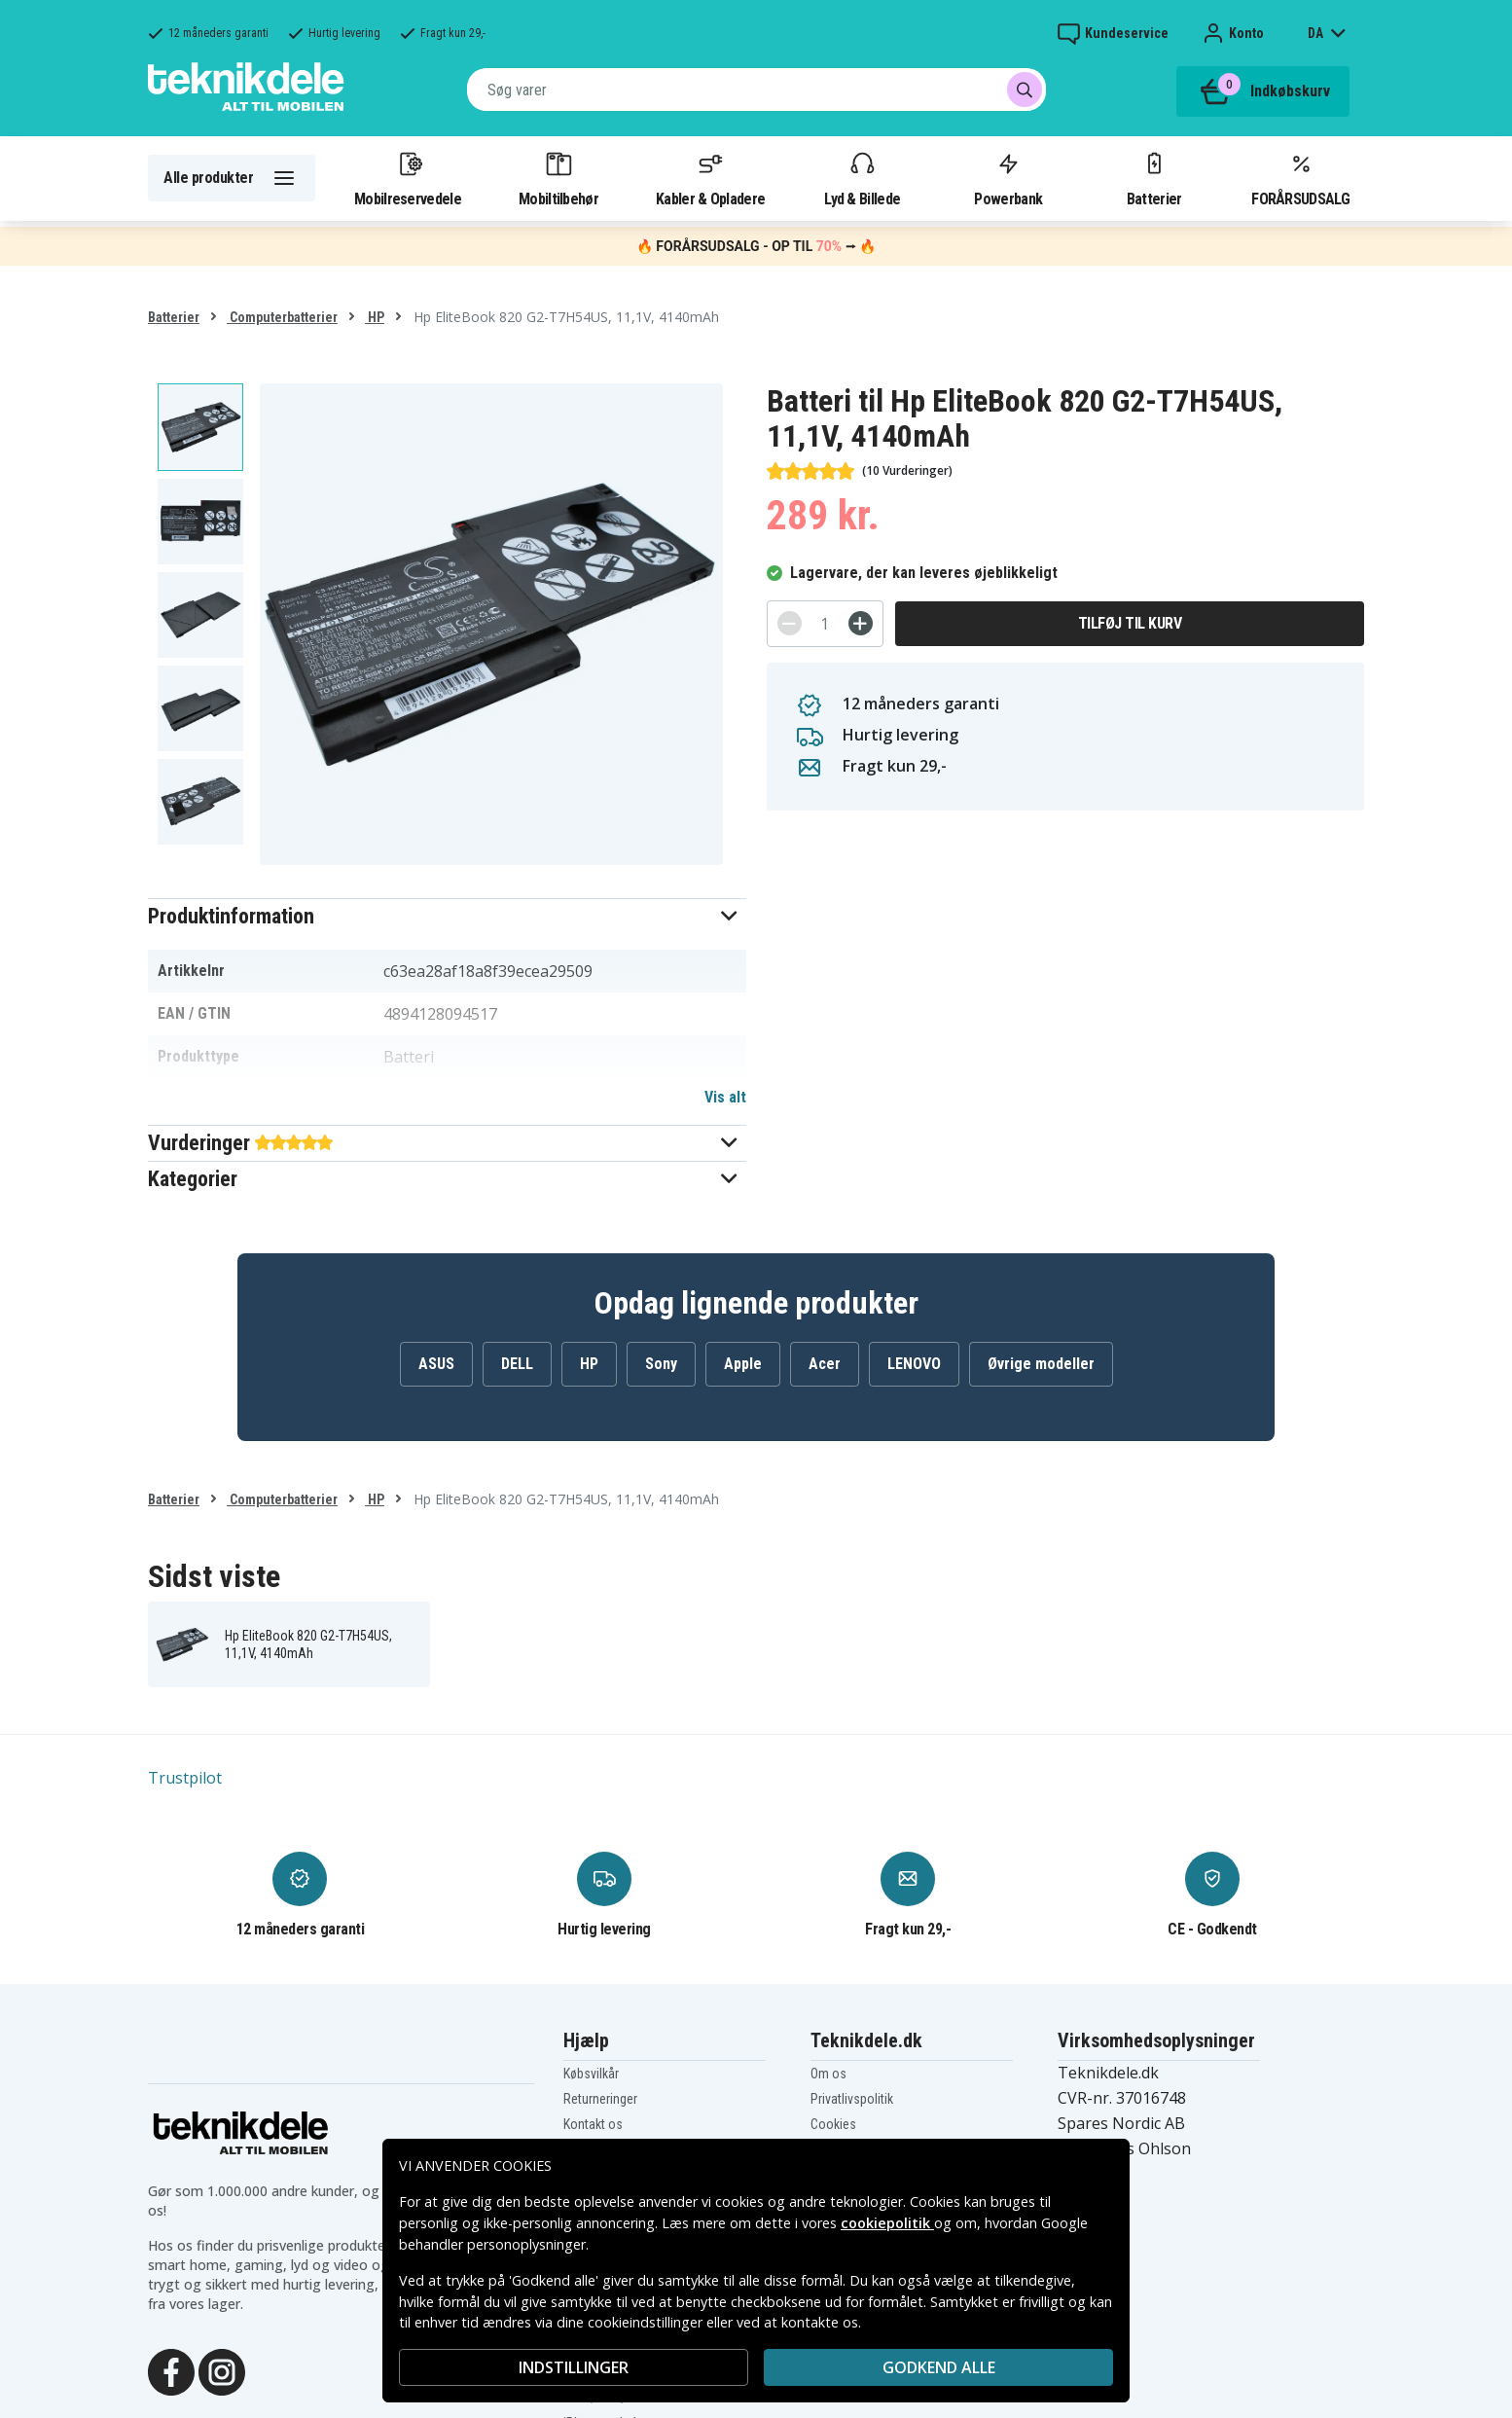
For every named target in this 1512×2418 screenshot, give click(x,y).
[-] (789, 623)
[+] (860, 623)
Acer (825, 1363)
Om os (828, 2073)
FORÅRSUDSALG (1300, 178)
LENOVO (914, 1363)
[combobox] (756, 89)
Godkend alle (938, 2367)
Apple (743, 1363)
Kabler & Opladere (710, 178)
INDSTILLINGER (574, 2367)
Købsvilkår (591, 2073)
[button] (447, 916)
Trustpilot (185, 1777)
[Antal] (825, 623)
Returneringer (600, 2099)
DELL (517, 1363)
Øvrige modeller (1041, 1363)
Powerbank (1008, 178)
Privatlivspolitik (851, 2099)
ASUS (436, 1363)
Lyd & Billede (862, 178)
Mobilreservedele (407, 178)
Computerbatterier (282, 317)
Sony (661, 1363)
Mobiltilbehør (558, 178)
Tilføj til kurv (1130, 623)
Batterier (1154, 178)
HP (374, 317)
